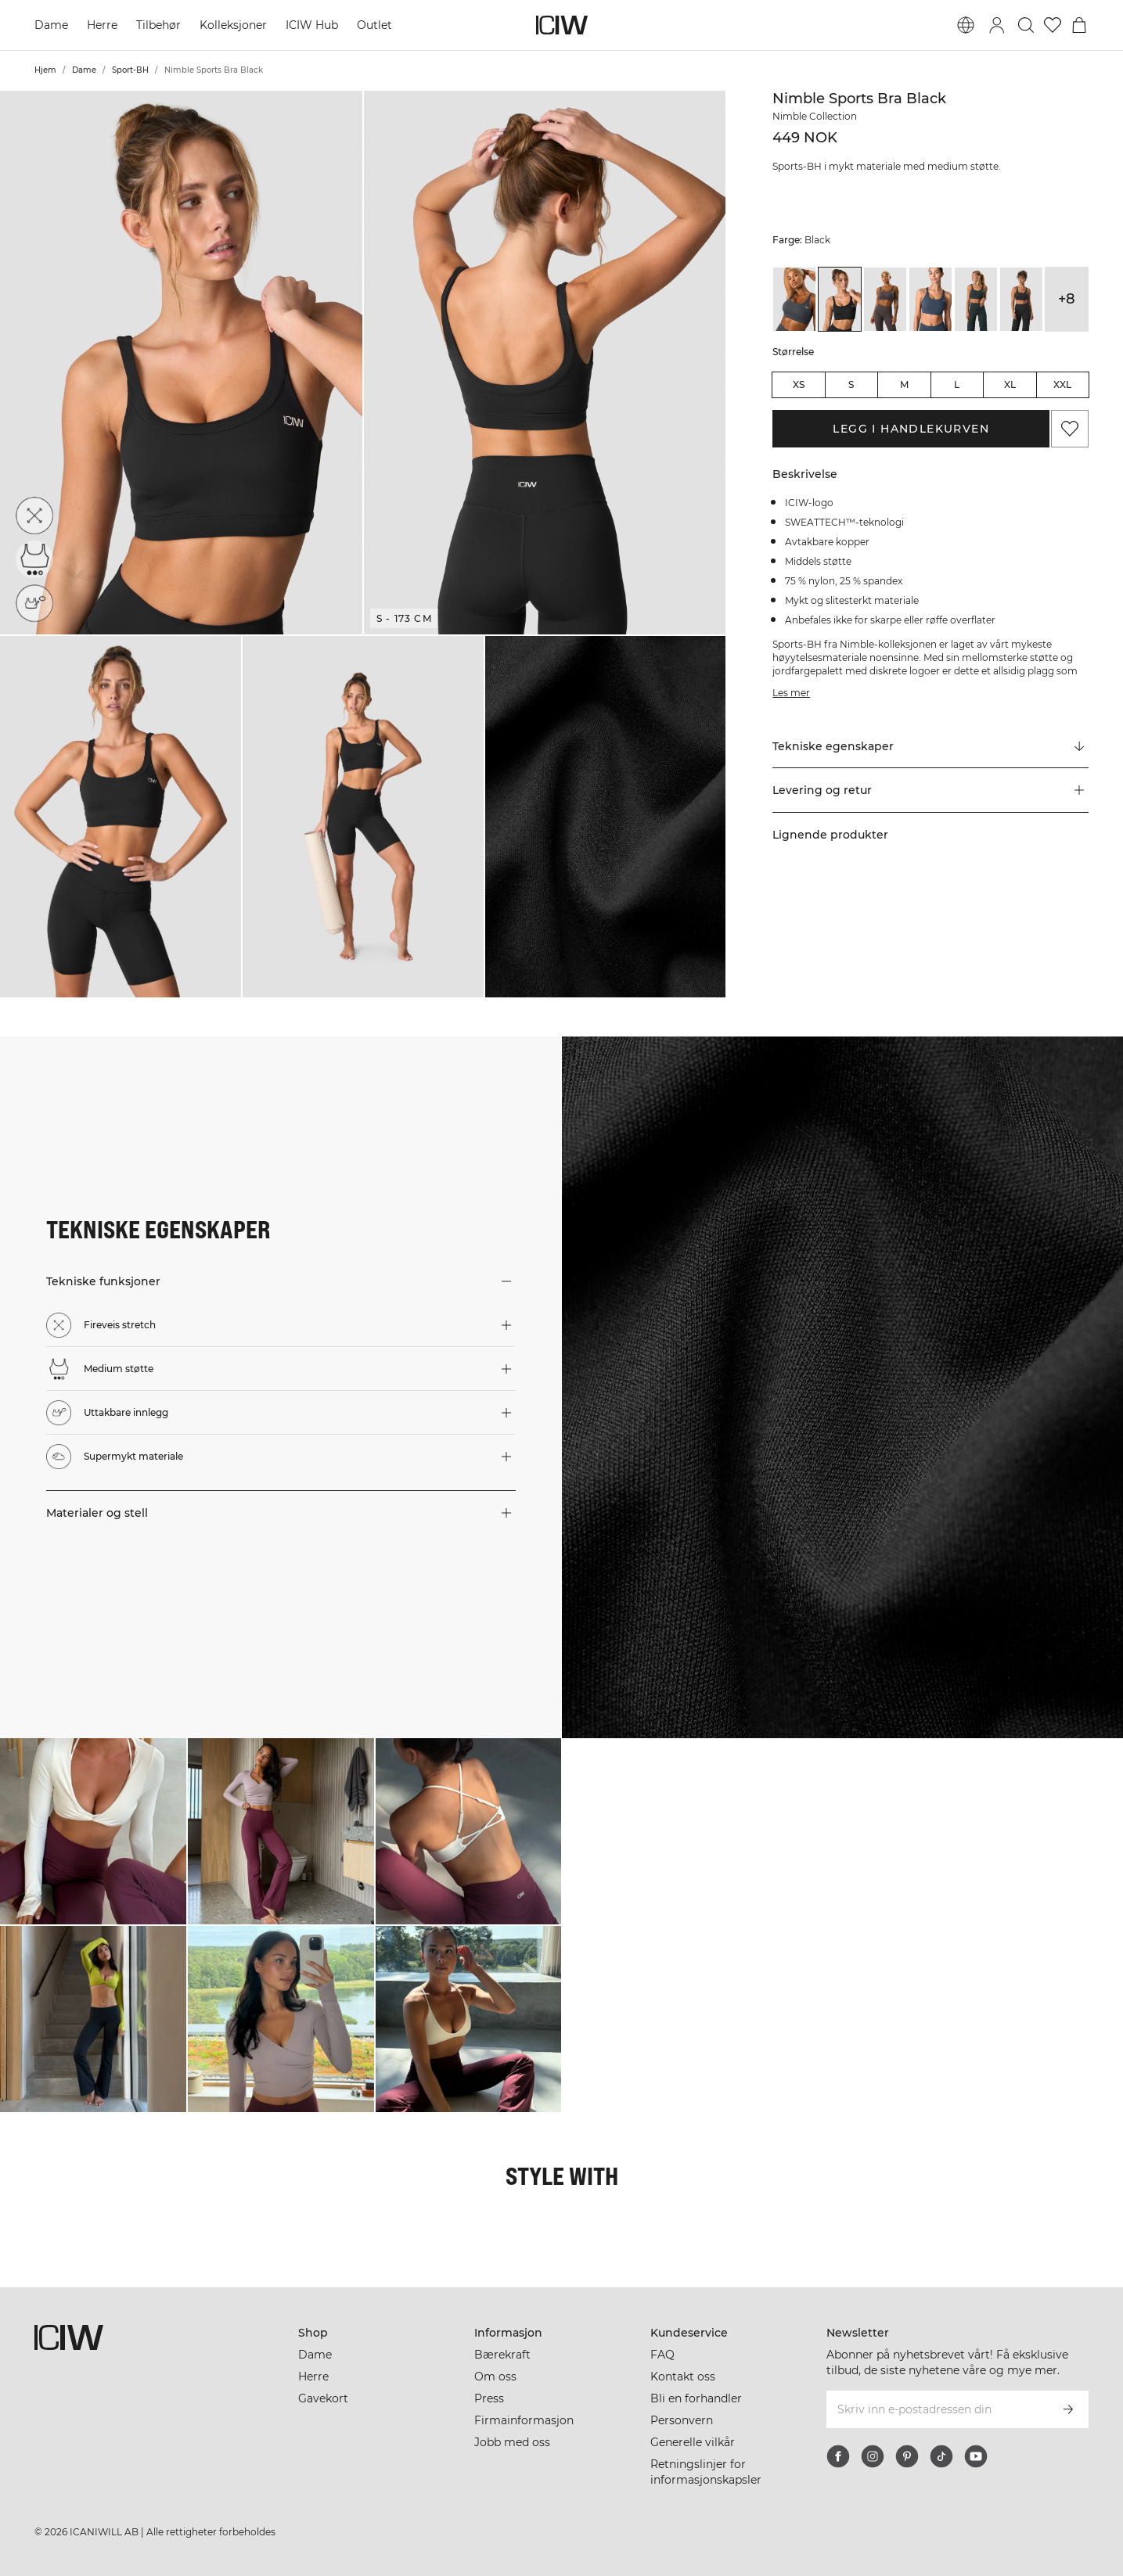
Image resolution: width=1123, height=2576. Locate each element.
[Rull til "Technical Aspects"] (930, 746)
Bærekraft (502, 2355)
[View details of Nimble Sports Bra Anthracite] (794, 299)
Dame (51, 25)
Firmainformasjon (524, 2420)
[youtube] (976, 2456)
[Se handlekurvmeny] (1079, 25)
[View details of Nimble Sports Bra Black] (840, 299)
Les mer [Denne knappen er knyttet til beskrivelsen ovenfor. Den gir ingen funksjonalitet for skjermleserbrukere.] (791, 693)
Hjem (45, 70)
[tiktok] (941, 2456)
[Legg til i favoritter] (1070, 428)
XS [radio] (798, 384)
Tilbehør (158, 25)
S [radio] (851, 384)
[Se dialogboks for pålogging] (997, 25)
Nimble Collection (814, 116)
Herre (102, 25)
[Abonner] (1068, 2409)
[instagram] (872, 2456)
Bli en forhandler (696, 2398)
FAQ (662, 2355)
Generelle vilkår (692, 2442)
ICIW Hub (312, 25)
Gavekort (323, 2398)
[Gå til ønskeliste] (1052, 25)
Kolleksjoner (233, 25)
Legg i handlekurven (911, 429)
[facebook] (838, 2456)
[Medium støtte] (34, 559)
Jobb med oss (512, 2442)
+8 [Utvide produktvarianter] (1066, 298)
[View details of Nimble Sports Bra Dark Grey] (1021, 299)
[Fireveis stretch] (34, 515)
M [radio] (904, 384)
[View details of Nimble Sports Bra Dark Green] (976, 299)
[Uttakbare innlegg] (34, 603)
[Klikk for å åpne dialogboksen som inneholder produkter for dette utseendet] (93, 1831)
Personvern (681, 2420)
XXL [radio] (1062, 384)
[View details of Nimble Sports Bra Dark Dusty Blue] (930, 299)
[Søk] (1026, 25)
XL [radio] (1010, 384)
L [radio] (956, 384)
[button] (181, 362)
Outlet (374, 25)
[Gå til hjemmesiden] (562, 25)
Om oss (495, 2376)
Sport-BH (130, 70)
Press (489, 2398)
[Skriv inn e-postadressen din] (936, 2409)
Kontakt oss (682, 2376)
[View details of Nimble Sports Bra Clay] (885, 299)
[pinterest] (907, 2456)
